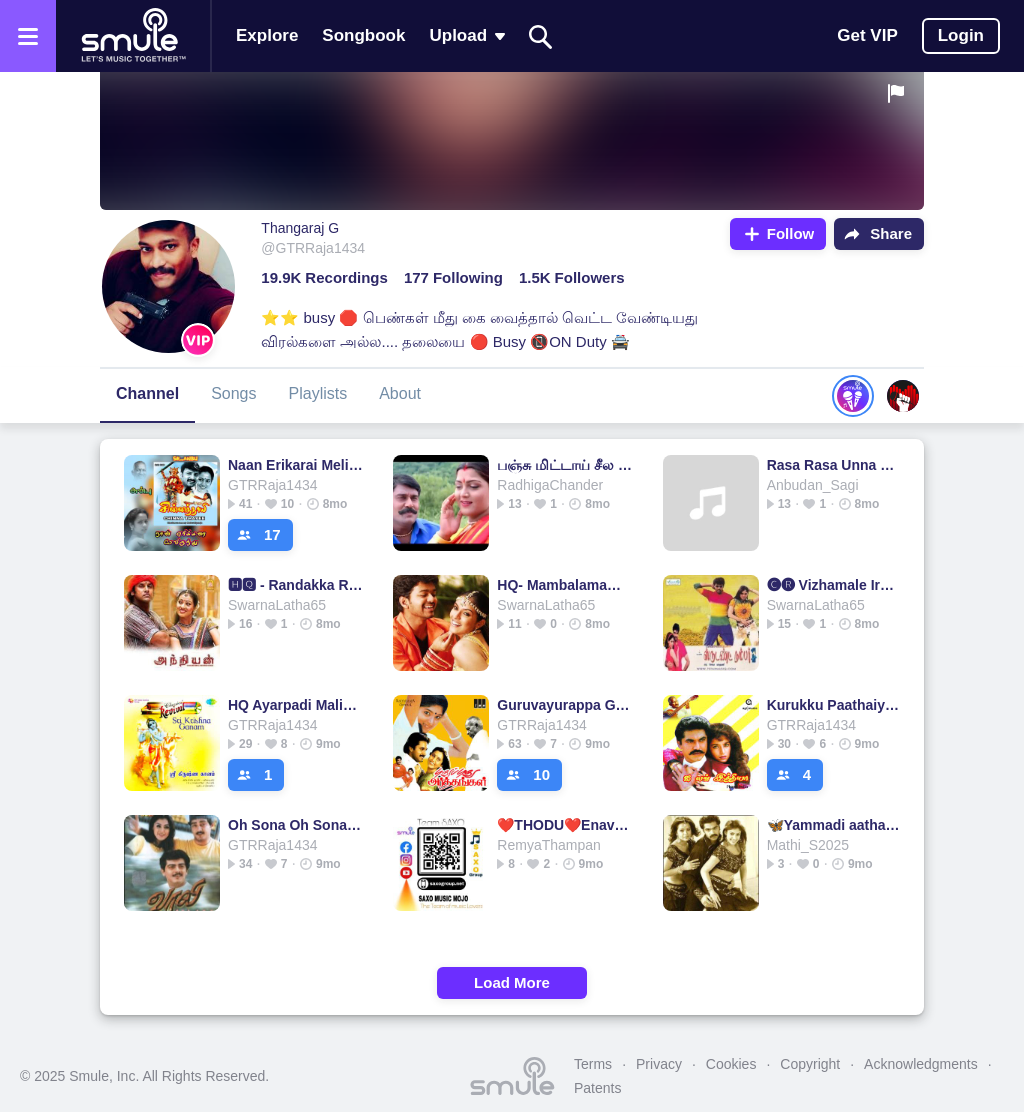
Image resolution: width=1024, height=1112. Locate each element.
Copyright (810, 1064)
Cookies (731, 1064)
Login (961, 35)
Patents (597, 1088)
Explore (267, 35)
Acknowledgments (921, 1064)
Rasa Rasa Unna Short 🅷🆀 (834, 465)
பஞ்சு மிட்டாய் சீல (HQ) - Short (564, 465)
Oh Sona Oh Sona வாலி (295, 825)
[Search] (541, 36)
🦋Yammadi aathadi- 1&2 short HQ (834, 825)
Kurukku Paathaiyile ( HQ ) (834, 705)
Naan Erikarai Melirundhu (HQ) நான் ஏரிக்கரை (295, 465)
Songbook (363, 35)
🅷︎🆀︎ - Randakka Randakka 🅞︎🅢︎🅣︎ (295, 585)
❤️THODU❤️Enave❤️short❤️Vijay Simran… (564, 825)
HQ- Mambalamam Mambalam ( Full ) (564, 585)
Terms (593, 1064)
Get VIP (867, 35)
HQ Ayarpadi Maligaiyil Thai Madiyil (295, 705)
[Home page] (133, 36)
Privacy (659, 1064)
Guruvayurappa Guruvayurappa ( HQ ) (564, 705)
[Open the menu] (28, 36)
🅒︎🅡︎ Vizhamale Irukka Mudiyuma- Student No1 (834, 585)
